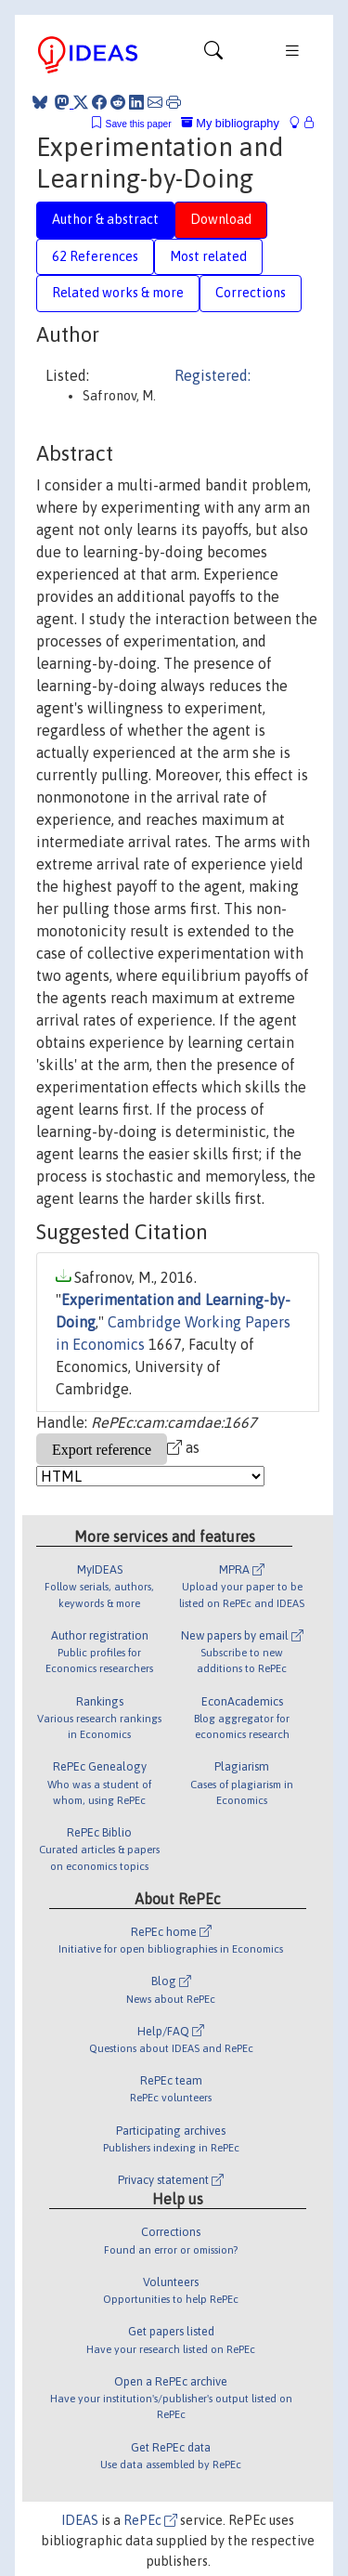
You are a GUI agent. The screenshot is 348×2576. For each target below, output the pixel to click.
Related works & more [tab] (118, 292)
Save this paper (139, 124)
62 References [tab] (95, 256)
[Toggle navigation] (213, 54)
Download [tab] (220, 219)
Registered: (212, 375)
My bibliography (230, 123)
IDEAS (79, 2520)
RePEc (150, 2520)
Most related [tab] (208, 256)
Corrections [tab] (250, 292)
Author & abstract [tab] (105, 219)
